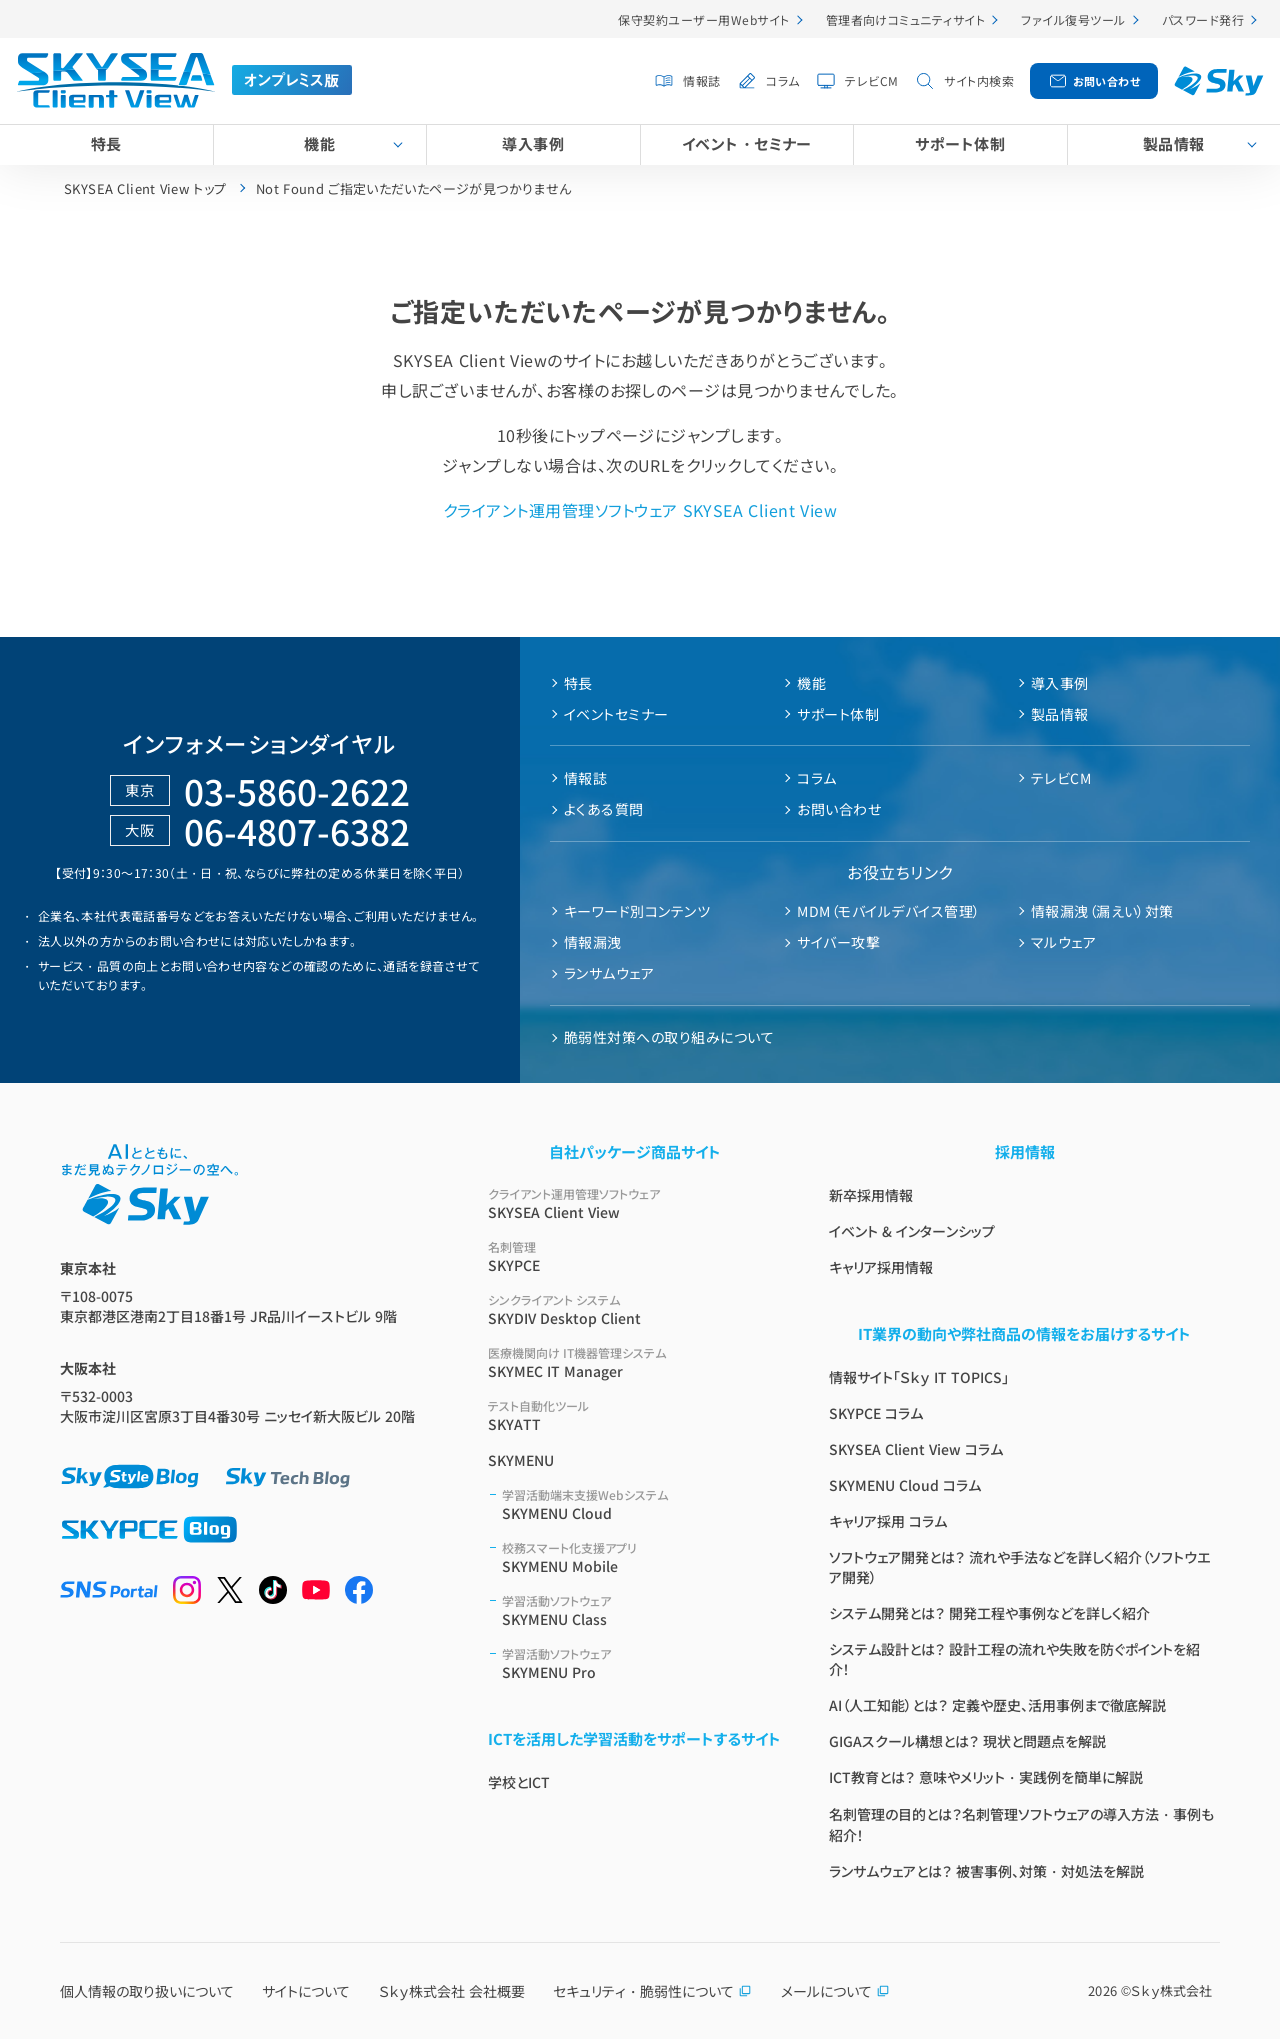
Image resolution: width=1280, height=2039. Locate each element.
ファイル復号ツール (1073, 19)
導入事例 (533, 143)
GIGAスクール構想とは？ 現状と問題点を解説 (967, 1741)
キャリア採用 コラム (888, 1521)
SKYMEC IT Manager (634, 1362)
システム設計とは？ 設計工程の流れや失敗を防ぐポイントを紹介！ (1014, 1659)
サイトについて (306, 1991)
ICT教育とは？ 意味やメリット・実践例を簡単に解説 (986, 1777)
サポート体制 (960, 143)
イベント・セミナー (747, 143)
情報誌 (701, 80)
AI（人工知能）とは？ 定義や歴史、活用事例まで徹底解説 (997, 1705)
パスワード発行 (1203, 19)
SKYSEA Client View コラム (916, 1449)
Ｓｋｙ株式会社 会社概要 (452, 1991)
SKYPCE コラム (876, 1413)
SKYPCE (634, 1256)
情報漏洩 (593, 942)
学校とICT (519, 1782)
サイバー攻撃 (838, 942)
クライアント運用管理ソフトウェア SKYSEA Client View (640, 510)
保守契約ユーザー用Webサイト (703, 19)
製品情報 (1174, 143)
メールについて (835, 1991)
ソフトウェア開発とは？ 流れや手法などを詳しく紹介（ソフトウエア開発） (1019, 1567)
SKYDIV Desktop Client (634, 1309)
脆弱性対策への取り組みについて (669, 1037)
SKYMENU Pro (641, 1663)
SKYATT (634, 1415)
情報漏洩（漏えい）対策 (1102, 911)
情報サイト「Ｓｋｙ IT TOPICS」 (919, 1377)
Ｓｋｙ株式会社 (1171, 1990)
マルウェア (1063, 942)
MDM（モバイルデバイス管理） (888, 911)
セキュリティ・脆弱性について (652, 1991)
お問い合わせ (1107, 81)
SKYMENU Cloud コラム (905, 1485)
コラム (782, 80)
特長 (106, 143)
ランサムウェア (609, 973)
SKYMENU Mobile (641, 1557)
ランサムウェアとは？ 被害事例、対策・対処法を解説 (986, 1871)
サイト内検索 (979, 80)
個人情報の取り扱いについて (147, 1991)
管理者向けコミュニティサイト (906, 19)
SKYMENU (521, 1460)
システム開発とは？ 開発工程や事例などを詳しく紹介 (989, 1613)
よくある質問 (604, 809)
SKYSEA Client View (634, 1203)
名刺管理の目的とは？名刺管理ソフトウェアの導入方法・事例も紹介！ (1021, 1824)
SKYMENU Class (641, 1610)
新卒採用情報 (871, 1195)
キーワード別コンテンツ (637, 911)
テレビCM (871, 80)
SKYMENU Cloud (641, 1504)
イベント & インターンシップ (912, 1231)
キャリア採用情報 (881, 1267)
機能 (319, 143)
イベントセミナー (616, 714)
